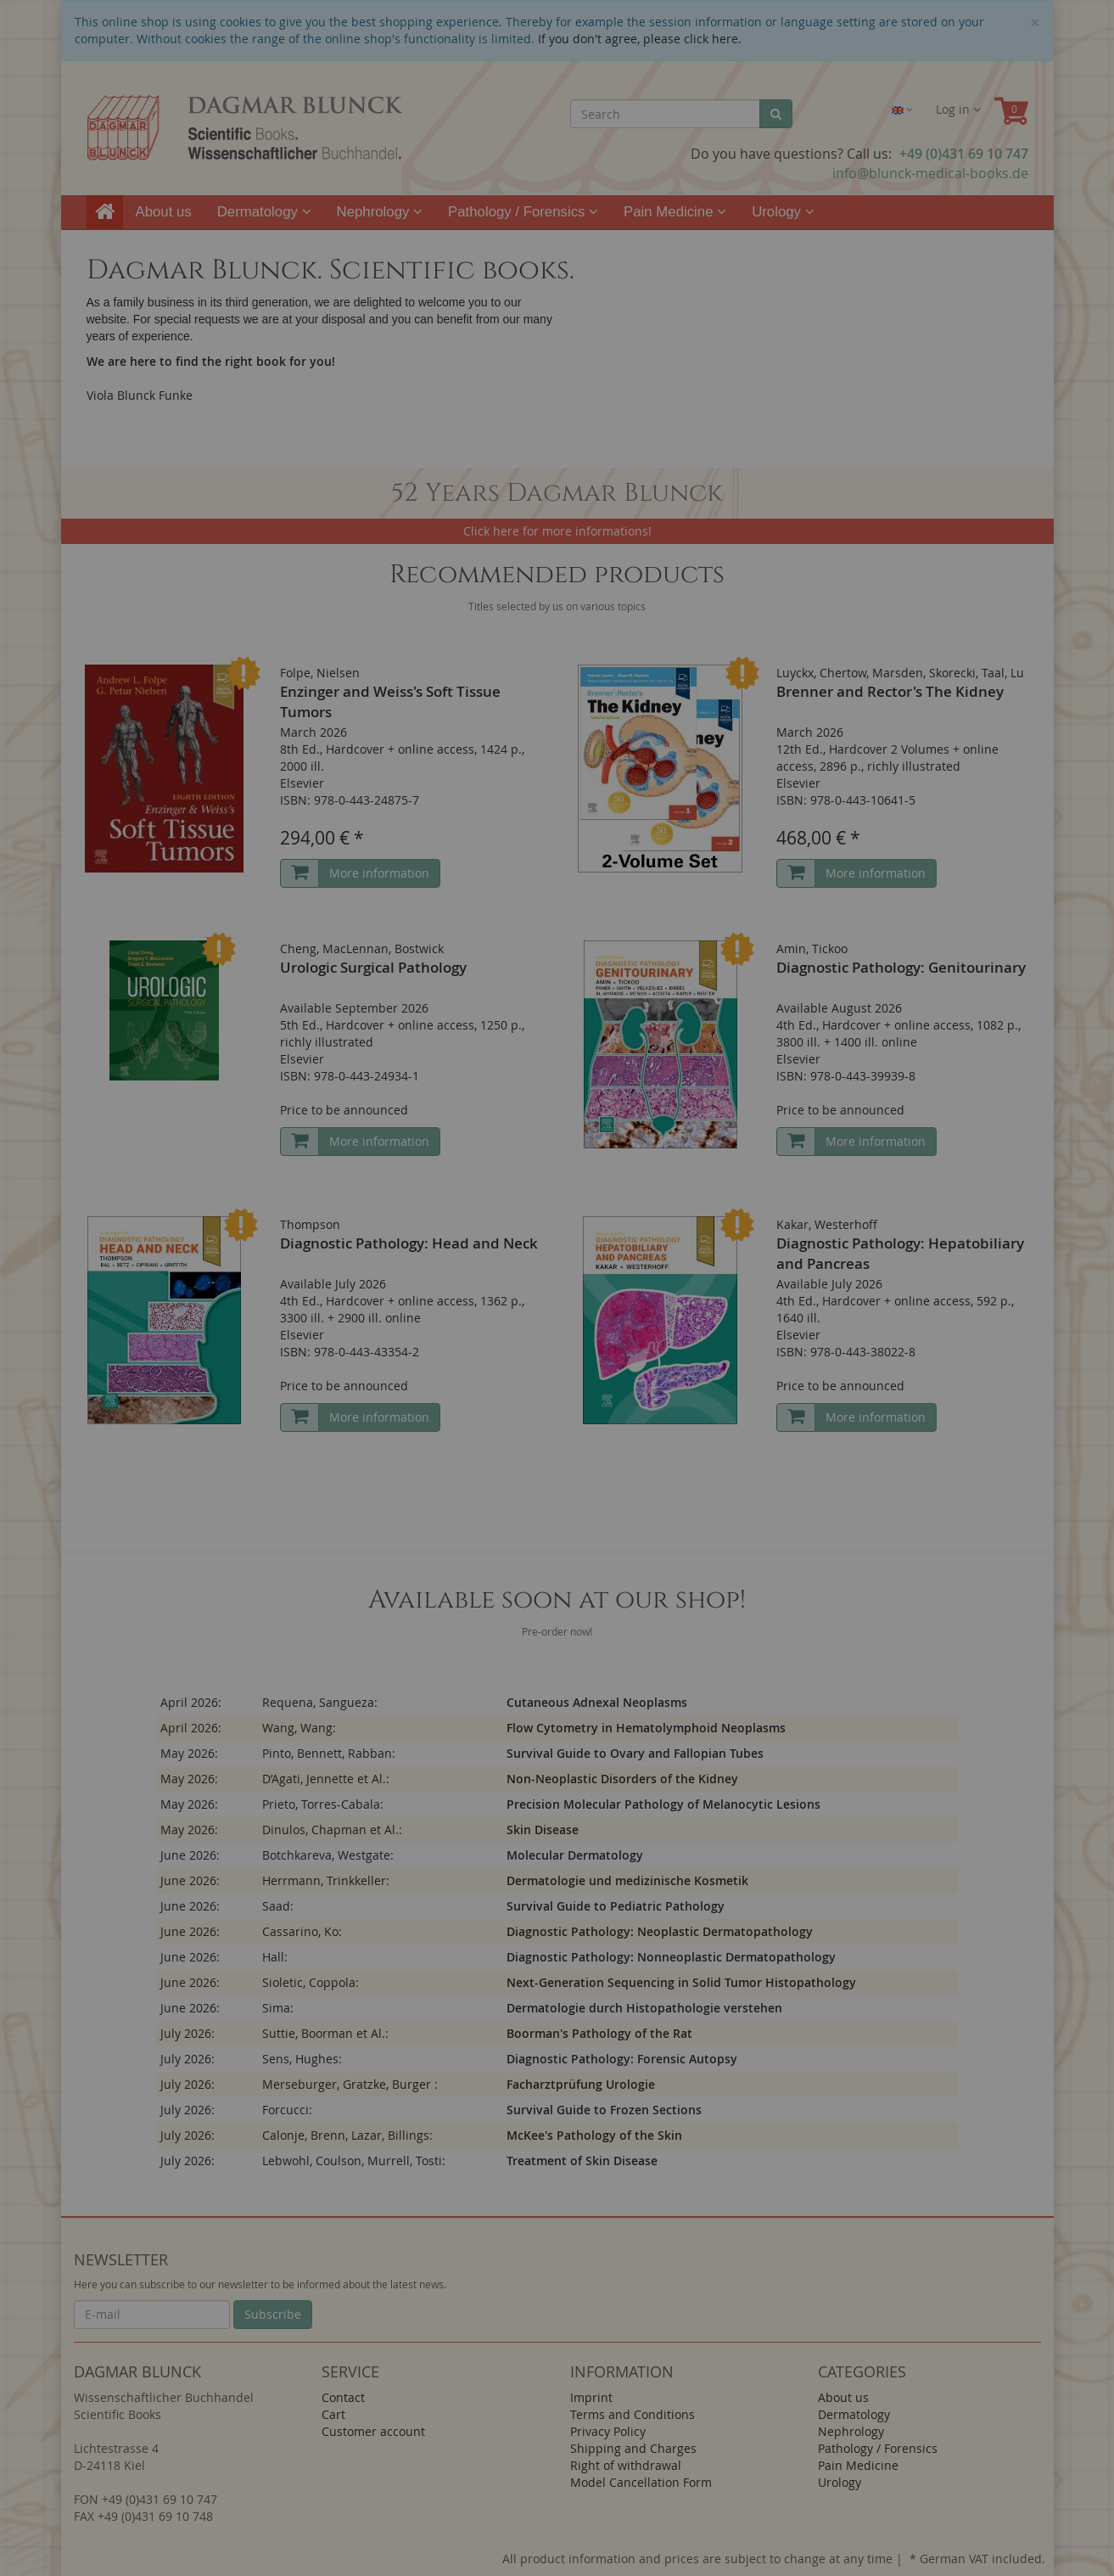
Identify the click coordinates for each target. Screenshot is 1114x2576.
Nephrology (380, 212)
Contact (343, 2397)
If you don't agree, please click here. (640, 39)
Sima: (278, 2008)
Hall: (275, 1957)
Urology (783, 212)
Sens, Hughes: (302, 2059)
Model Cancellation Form (641, 2482)
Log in (958, 109)
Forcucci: (287, 2110)
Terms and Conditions (632, 2414)
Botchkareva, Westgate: (328, 1855)
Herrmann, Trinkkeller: (325, 1880)
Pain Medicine (675, 212)
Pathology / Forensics (523, 212)
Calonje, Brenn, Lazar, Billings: (347, 2135)
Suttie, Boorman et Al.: (325, 2033)
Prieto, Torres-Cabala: (322, 1804)
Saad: (278, 1906)
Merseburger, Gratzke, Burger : (350, 2084)
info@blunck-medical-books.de (930, 173)
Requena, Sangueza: (320, 1702)
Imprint (591, 2397)
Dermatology (264, 212)
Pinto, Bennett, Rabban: (328, 1753)
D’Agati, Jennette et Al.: (325, 1779)
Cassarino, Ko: (302, 1931)
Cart (333, 2414)
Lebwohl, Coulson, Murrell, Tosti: (353, 2160)
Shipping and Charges (633, 2448)
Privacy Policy (608, 2431)
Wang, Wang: (299, 1728)
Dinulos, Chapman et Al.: (332, 1829)
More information (379, 873)
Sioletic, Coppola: (310, 1982)
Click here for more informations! (557, 531)
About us (164, 212)
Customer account (373, 2431)
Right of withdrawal (625, 2465)
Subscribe (272, 2314)
